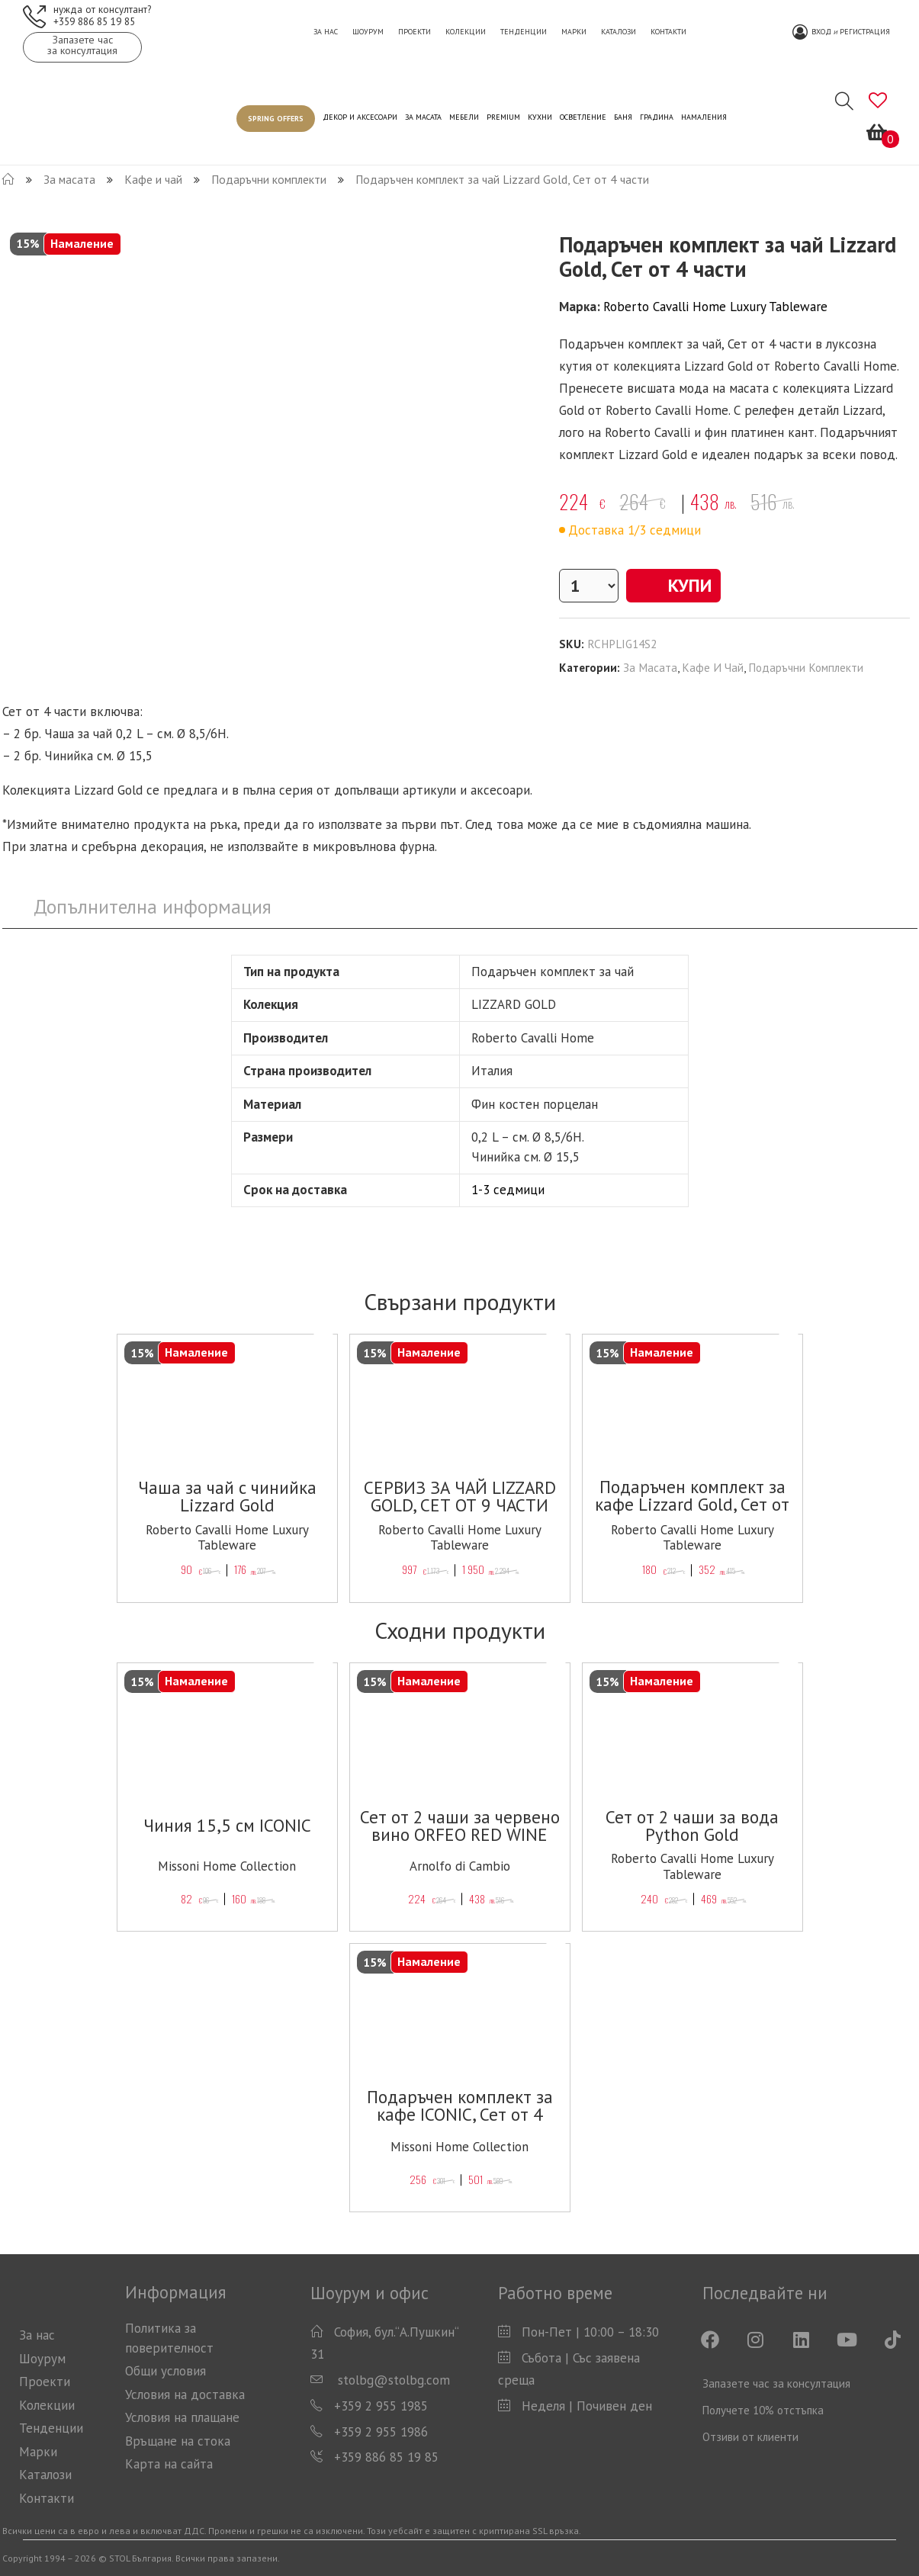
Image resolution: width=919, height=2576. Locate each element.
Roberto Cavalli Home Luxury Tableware (715, 306)
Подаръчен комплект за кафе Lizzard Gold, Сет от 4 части (692, 1504)
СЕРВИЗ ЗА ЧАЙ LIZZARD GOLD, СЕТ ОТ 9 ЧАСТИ (460, 1496)
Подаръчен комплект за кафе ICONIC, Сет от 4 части (460, 2114)
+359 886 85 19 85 (94, 21)
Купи (673, 585)
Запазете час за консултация (776, 2383)
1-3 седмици (508, 1189)
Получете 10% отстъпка (763, 2410)
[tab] (153, 907)
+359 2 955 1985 (381, 2406)
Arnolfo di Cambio (460, 1866)
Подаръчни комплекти (805, 667)
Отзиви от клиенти (750, 2437)
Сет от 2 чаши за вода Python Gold (692, 1825)
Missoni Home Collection (227, 1866)
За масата (650, 667)
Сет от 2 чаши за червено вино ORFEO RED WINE (460, 1825)
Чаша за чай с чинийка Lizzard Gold (227, 1496)
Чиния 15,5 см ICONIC (227, 1825)
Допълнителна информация (153, 906)
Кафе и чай (713, 667)
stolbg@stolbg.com (392, 2380)
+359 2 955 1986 (381, 2431)
